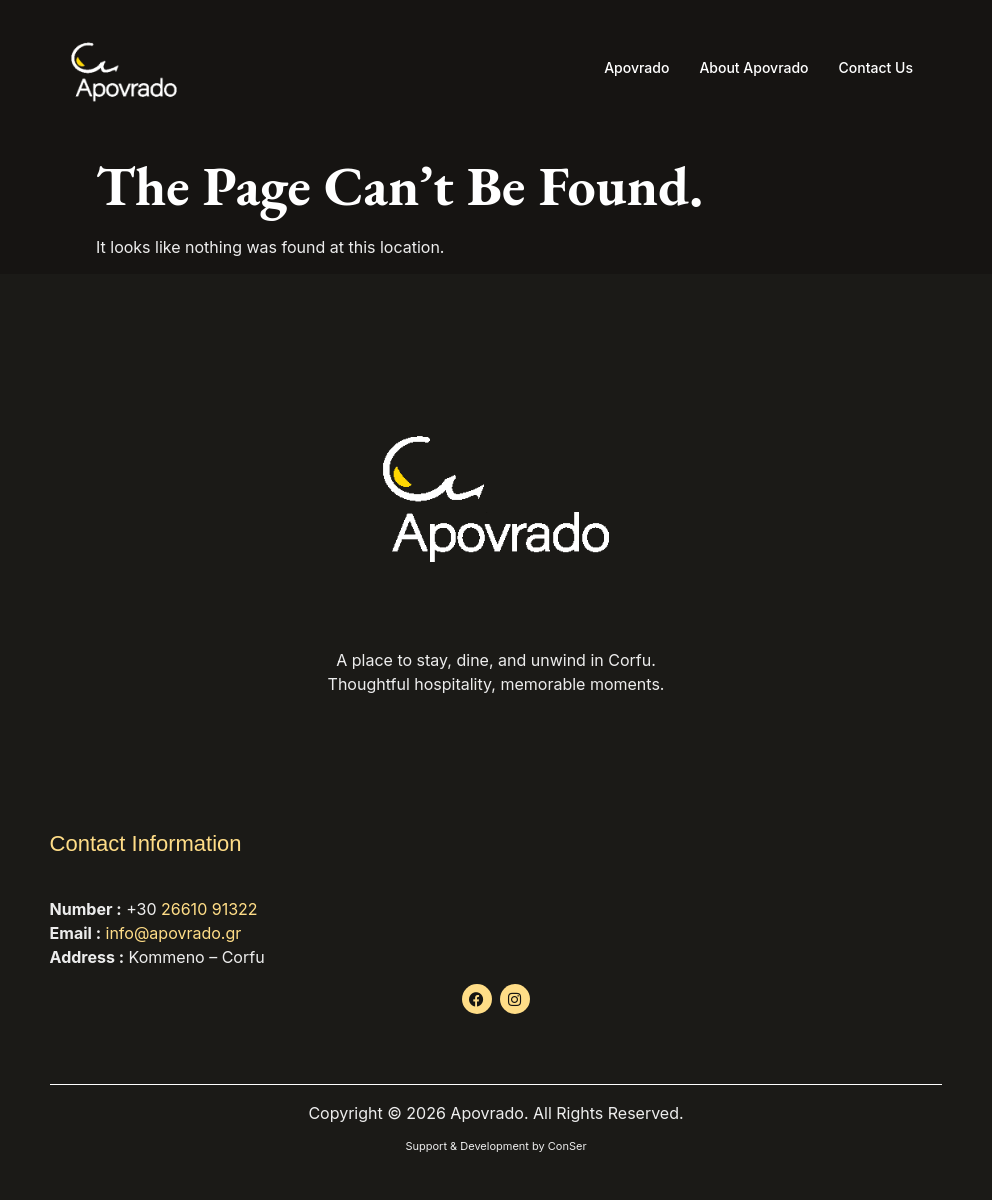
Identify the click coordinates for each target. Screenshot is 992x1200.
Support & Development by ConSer (495, 1146)
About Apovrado (753, 67)
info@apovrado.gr (174, 933)
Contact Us (876, 67)
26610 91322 (209, 909)
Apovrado (636, 67)
